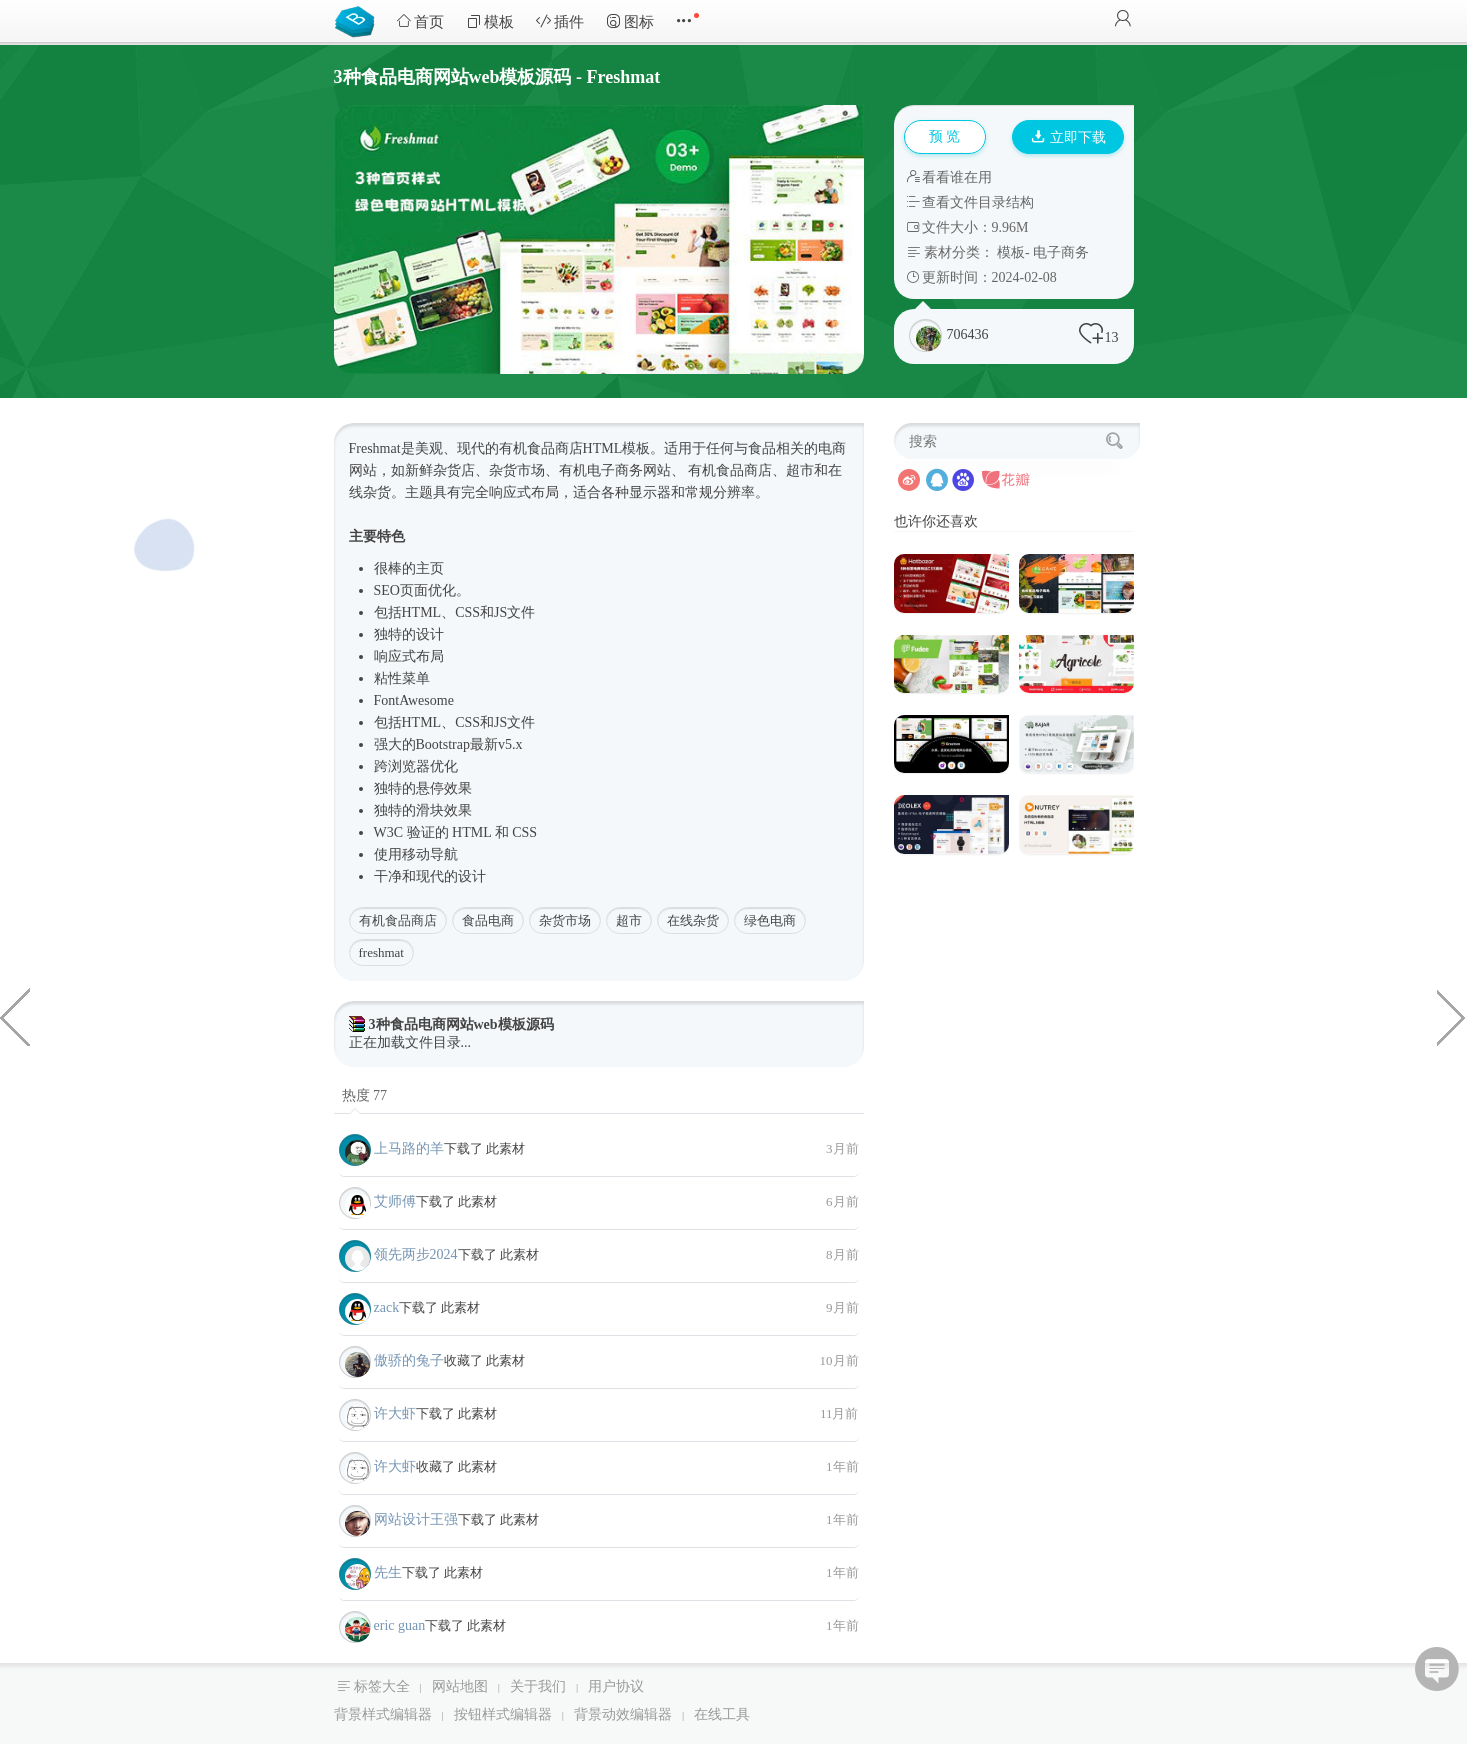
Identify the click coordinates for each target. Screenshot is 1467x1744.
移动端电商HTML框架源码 (1452, 1016)
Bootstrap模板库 (359, 20)
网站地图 (460, 1686)
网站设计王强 (416, 1519)
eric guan (400, 1625)
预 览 (945, 136)
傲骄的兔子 (409, 1360)
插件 (560, 21)
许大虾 (395, 1413)
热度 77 (365, 1095)
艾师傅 (395, 1201)
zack (387, 1307)
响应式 (510, 492)
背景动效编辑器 (623, 1714)
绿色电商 (770, 920)
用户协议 (616, 1686)
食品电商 (488, 920)
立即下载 (1069, 137)
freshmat (381, 952)
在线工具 (722, 1714)
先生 (388, 1572)
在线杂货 (693, 920)
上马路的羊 (409, 1148)
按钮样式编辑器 (503, 1714)
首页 (420, 21)
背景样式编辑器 (383, 1714)
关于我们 (538, 1686)
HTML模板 (617, 448)
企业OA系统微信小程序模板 (15, 1016)
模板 (490, 21)
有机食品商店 (398, 920)
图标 (630, 21)
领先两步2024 (416, 1254)
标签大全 (382, 1686)
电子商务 (1061, 252)
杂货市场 (565, 920)
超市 (629, 920)
